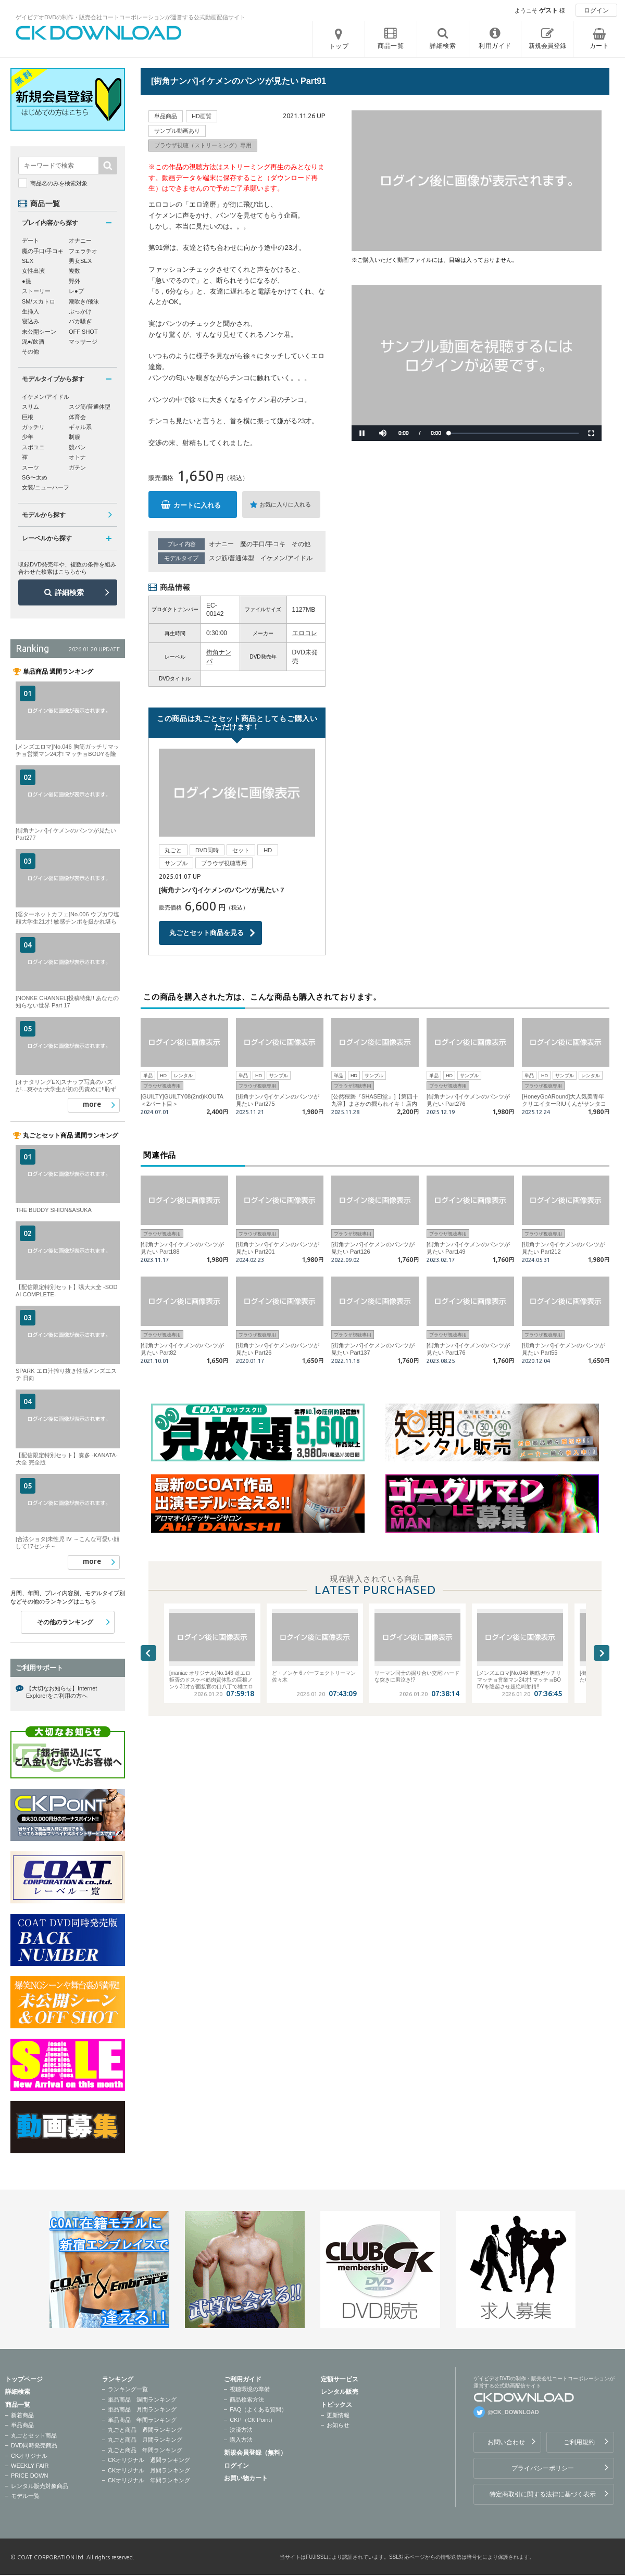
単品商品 (22, 2425)
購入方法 (241, 2439)
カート (599, 45)
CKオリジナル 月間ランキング (149, 2470)
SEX (27, 261)
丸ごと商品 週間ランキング (145, 2430)
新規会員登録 (547, 45)
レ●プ (76, 291)
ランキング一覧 (128, 2389)
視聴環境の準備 (250, 2389)
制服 (74, 437)
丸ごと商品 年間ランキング (145, 2450)
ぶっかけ (80, 311)
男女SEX (80, 261)
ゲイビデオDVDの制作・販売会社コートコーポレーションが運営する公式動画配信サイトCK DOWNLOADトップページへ (99, 33)
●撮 (26, 281)
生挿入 (30, 311)
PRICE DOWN (29, 2475)
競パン (77, 447)
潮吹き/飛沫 (84, 301)
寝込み (30, 321)
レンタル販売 (339, 2391)
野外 (74, 281)
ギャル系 (80, 427)
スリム (30, 406)
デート (30, 240)
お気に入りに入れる (285, 504)
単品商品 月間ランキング (142, 2409)
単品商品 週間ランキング (142, 2399)
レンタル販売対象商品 (39, 2486)
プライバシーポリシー (542, 2468)
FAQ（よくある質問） (258, 2409)
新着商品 (22, 2415)
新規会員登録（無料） (255, 2452)
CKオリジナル (29, 2456)
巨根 (27, 417)
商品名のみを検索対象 (59, 183)
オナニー (221, 544)
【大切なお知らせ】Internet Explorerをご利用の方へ (61, 1692)
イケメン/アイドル (286, 558)
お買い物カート (246, 2478)
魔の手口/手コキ (262, 544)
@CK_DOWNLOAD (513, 2412)
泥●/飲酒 (33, 341)
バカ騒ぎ (80, 321)
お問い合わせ (506, 2442)
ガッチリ (33, 427)
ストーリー (36, 291)
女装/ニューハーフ (45, 487)
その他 (301, 544)
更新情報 (338, 2415)
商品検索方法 (247, 2399)
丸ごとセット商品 (34, 2435)
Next (601, 1653)
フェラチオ (83, 251)
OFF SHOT (83, 332)
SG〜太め (34, 477)
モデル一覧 (25, 2496)
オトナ (77, 457)
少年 (27, 437)
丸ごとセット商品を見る (206, 933)
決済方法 (241, 2430)
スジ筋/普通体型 (231, 558)
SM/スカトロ (38, 301)
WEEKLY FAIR (29, 2466)
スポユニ (33, 447)
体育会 (77, 417)
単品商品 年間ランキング (142, 2420)
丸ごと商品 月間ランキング (145, 2439)
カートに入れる (197, 505)
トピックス (336, 2404)
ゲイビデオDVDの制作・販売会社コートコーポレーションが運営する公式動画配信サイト (130, 17)
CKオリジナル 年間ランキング (149, 2480)
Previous (148, 1653)
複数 (74, 271)
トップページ (24, 2379)
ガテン (77, 467)
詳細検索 (69, 592)
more (92, 1104)
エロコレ (304, 633)
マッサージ (83, 341)
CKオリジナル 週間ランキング (149, 2460)
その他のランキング (65, 1622)
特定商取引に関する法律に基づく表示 (543, 2494)
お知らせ (338, 2425)
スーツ (30, 467)
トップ (339, 46)
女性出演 (33, 271)
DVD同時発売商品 (34, 2445)
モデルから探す (44, 515)
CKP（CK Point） (253, 2420)
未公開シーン (39, 332)
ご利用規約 (579, 2442)
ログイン (596, 10)
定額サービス (339, 2379)
